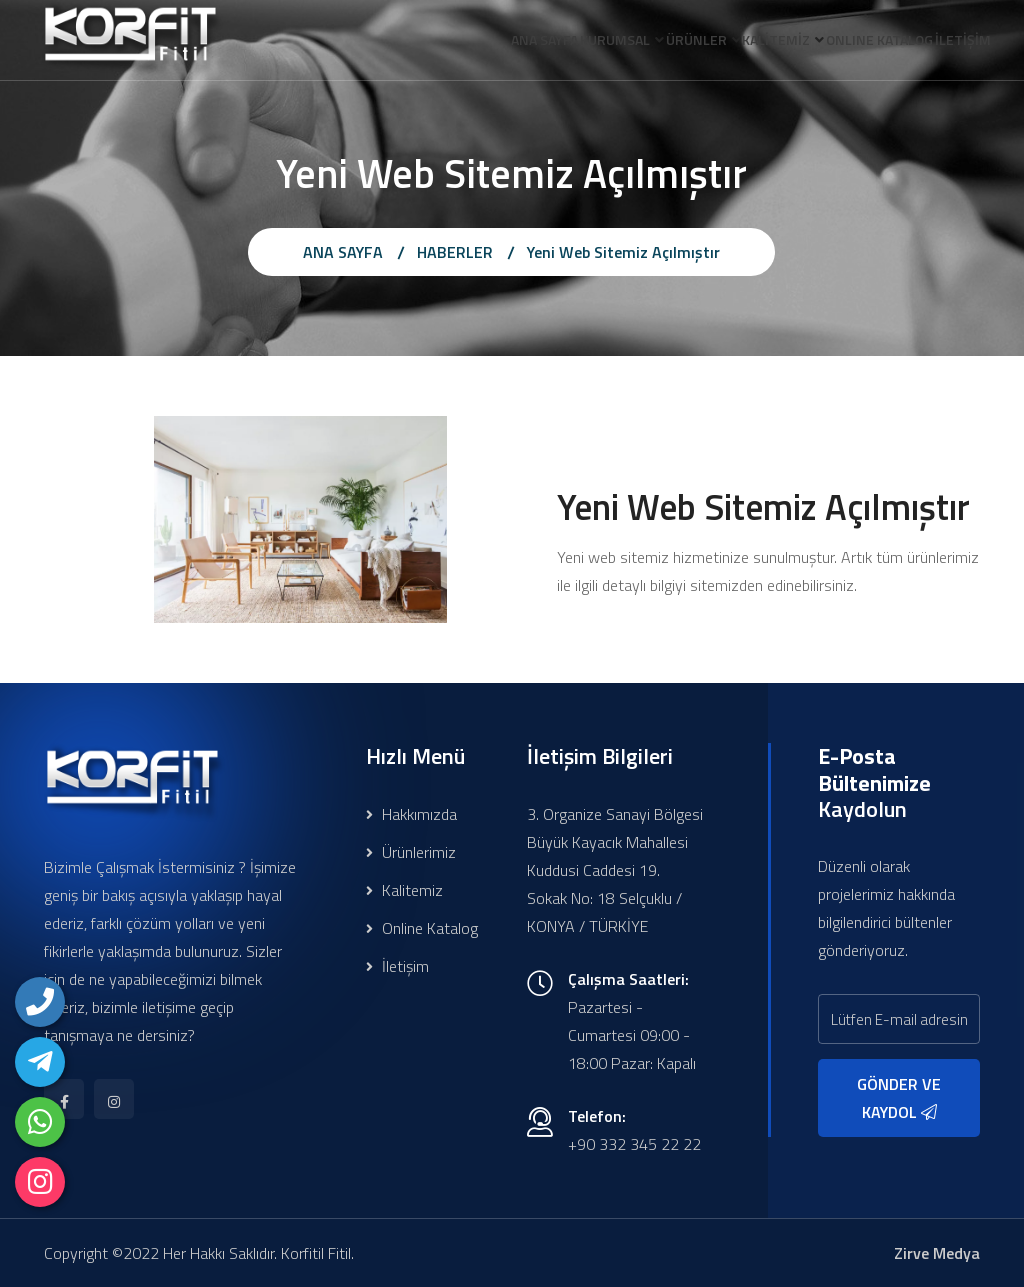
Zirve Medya (937, 1253)
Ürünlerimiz (411, 852)
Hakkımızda (411, 814)
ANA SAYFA (466, 43)
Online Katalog (422, 928)
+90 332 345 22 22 (634, 1144)
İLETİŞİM (956, 43)
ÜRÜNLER (646, 43)
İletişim (397, 966)
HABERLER (455, 252)
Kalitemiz (404, 890)
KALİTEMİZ (741, 43)
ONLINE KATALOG (858, 43)
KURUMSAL (551, 43)
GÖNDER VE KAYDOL (899, 1098)
